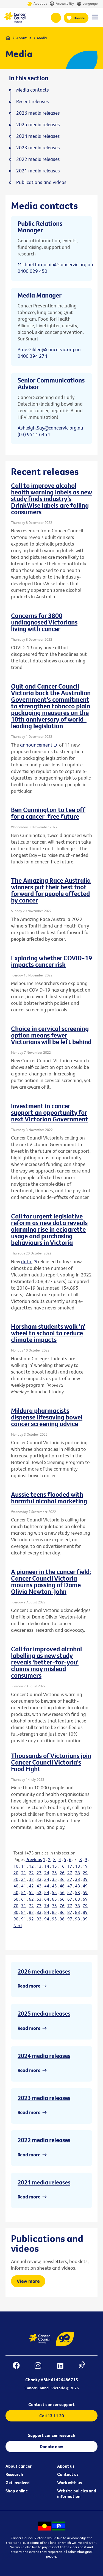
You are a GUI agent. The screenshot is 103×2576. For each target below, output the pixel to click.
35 (54, 1879)
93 (39, 1919)
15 (54, 1866)
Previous (34, 1859)
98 (77, 1919)
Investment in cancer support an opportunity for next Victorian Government (49, 1112)
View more (28, 2281)
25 (54, 1872)
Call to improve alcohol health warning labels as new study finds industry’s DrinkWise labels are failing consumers (51, 498)
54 (46, 1892)
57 (69, 1892)
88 (77, 1912)
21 (23, 1872)
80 (15, 1912)
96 (62, 1919)
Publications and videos (41, 182)
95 (54, 1919)
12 (31, 1866)
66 (62, 1899)
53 (39, 1892)
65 (54, 1899)
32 (31, 1879)
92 (31, 1919)
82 (31, 1912)
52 (31, 1892)
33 (39, 1879)
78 (77, 1905)
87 (69, 1912)
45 (54, 1886)
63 (39, 1899)
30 (15, 1879)
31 (23, 1879)
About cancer (18, 2466)
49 (85, 1886)
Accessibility (62, 3)
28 (77, 1872)
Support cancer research (51, 2435)
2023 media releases (44, 2098)
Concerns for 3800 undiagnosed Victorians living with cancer (44, 622)
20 (15, 1872)
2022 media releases (44, 2140)
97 (69, 1919)
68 (77, 1899)
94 (46, 1919)
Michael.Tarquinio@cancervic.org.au (55, 264)
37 (69, 1879)
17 (69, 1866)
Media (42, 37)
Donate (79, 18)
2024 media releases (44, 2056)
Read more (29, 1986)
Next (17, 1925)
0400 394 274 (32, 356)
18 (77, 1866)
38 (77, 1879)
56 (62, 1892)
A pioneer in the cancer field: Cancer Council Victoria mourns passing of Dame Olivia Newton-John (51, 1581)
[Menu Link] (95, 19)
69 (85, 1899)
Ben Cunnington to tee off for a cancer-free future (48, 812)
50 (15, 1892)
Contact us (68, 2474)
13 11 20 (56, 18)
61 (23, 1899)
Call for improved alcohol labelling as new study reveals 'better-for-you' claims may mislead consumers (46, 1662)
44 (46, 1886)
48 (77, 1886)
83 (39, 1912)
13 (39, 1866)
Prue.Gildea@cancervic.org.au (49, 349)
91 (23, 1919)
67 (69, 1899)
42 (31, 1886)
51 (23, 1892)
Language (87, 3)
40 (15, 1886)
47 (69, 1886)
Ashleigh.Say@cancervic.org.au (50, 428)
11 (23, 1866)
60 (15, 1899)
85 (54, 1912)
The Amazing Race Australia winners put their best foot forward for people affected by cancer (51, 890)
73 (39, 1905)
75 (54, 1905)
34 (46, 1879)
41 (23, 1886)
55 (54, 1892)
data (26, 1261)
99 (85, 1919)
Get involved (17, 2482)
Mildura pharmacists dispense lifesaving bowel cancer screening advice (46, 1417)
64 (46, 1899)
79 (85, 1905)
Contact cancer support (51, 2404)
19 (85, 1866)
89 (85, 1912)
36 (62, 1879)
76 (62, 1905)
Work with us (69, 2482)
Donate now (51, 2446)
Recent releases (32, 101)
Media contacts (32, 90)
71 (23, 1905)
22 (31, 1872)
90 (15, 1919)
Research (14, 2474)
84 (46, 1912)
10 (15, 1866)
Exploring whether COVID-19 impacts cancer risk (51, 961)
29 (85, 1872)
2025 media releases (44, 2013)
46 (62, 1886)
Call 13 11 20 (51, 2415)
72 (31, 1905)
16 (62, 1866)
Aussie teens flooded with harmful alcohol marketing (49, 1497)
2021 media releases (44, 2182)
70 (15, 1905)
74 (46, 1905)
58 (77, 1892)
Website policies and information (76, 2493)
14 (46, 1866)
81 (23, 1912)
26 (62, 1872)
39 (85, 1879)
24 (46, 1872)
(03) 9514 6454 (34, 434)
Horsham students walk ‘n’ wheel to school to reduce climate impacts (48, 1333)
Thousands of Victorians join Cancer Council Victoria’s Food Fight (51, 1762)
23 (39, 1872)
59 (85, 1892)
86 (62, 1912)
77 (69, 1905)
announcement (36, 745)
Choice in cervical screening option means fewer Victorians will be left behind (51, 1035)
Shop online (16, 2491)
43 (39, 1886)
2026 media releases (44, 1971)
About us (37, 3)
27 (69, 1872)
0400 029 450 (32, 271)
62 (31, 1899)
